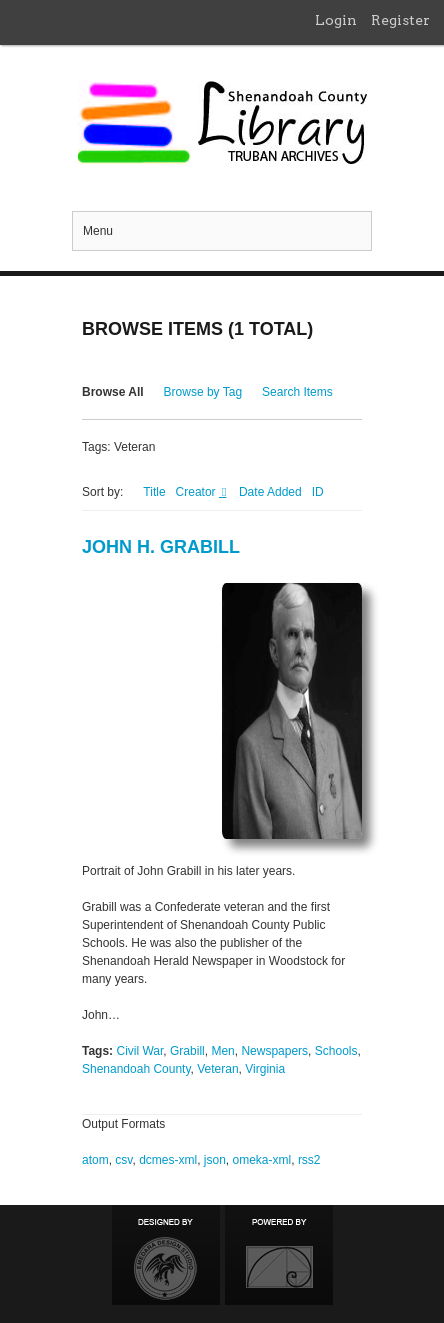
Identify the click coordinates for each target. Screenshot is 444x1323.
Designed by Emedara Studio (166, 1255)
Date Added (270, 492)
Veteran (217, 1069)
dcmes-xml (168, 1160)
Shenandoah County (136, 1069)
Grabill (187, 1051)
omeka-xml (262, 1160)
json (215, 1160)
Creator (197, 492)
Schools (336, 1051)
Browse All (113, 392)
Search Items (297, 392)
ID (318, 492)
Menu (98, 231)
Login (336, 20)
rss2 (309, 1160)
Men (222, 1051)
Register (400, 20)
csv (123, 1160)
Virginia (265, 1069)
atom (95, 1160)
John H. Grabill (161, 547)
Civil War (139, 1051)
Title (154, 492)
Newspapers (274, 1051)
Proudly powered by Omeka (279, 1255)
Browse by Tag (203, 392)
